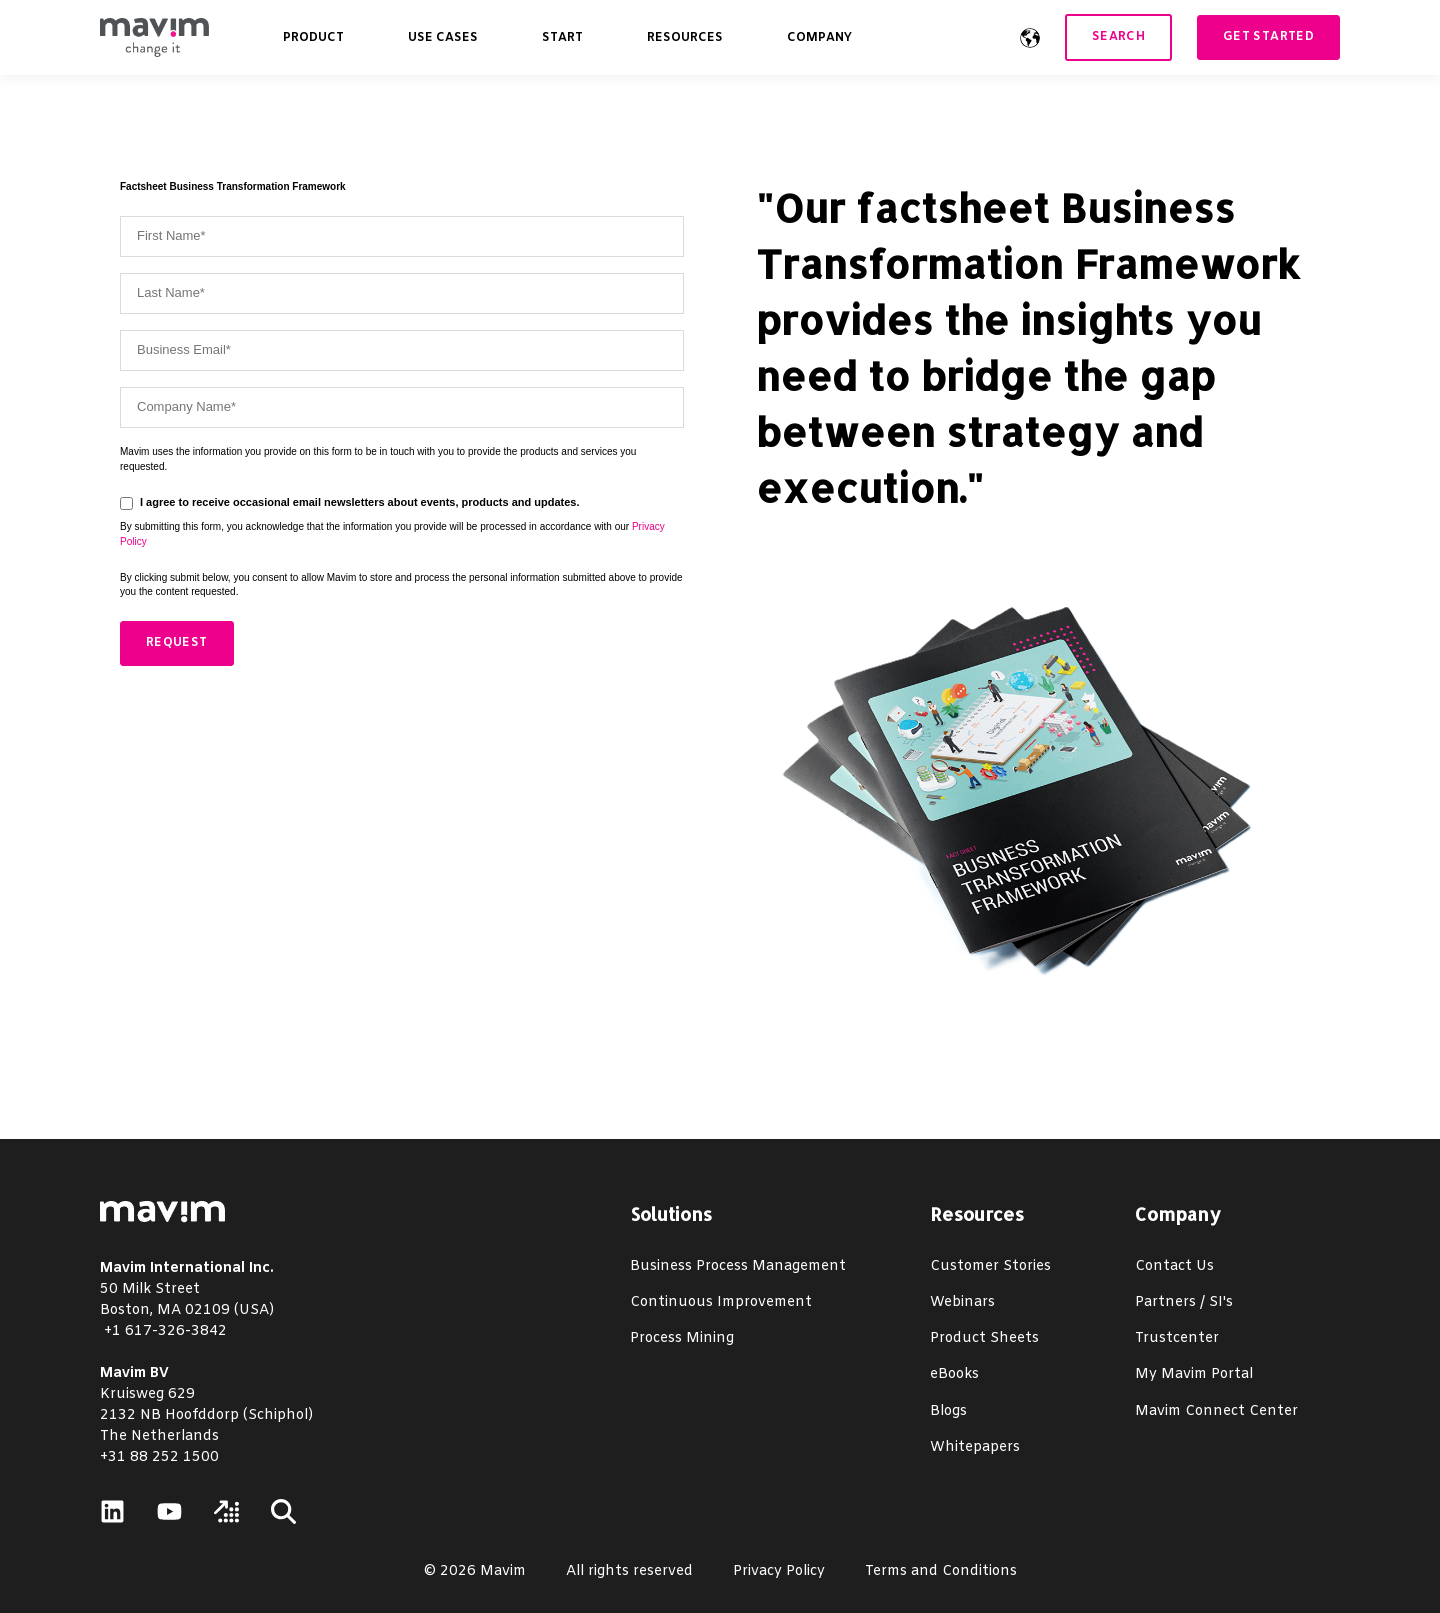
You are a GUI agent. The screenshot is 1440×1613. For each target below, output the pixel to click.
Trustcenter (1177, 1338)
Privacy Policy (779, 1571)
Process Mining (682, 1338)
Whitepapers (975, 1447)
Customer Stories (990, 1266)
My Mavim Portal (1194, 1374)
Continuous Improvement (721, 1302)
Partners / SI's (1184, 1302)
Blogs (948, 1411)
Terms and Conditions (941, 1571)
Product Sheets (984, 1338)
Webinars (962, 1302)
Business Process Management (738, 1266)
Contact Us (1174, 1266)
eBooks (954, 1374)
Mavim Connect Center (1216, 1411)
